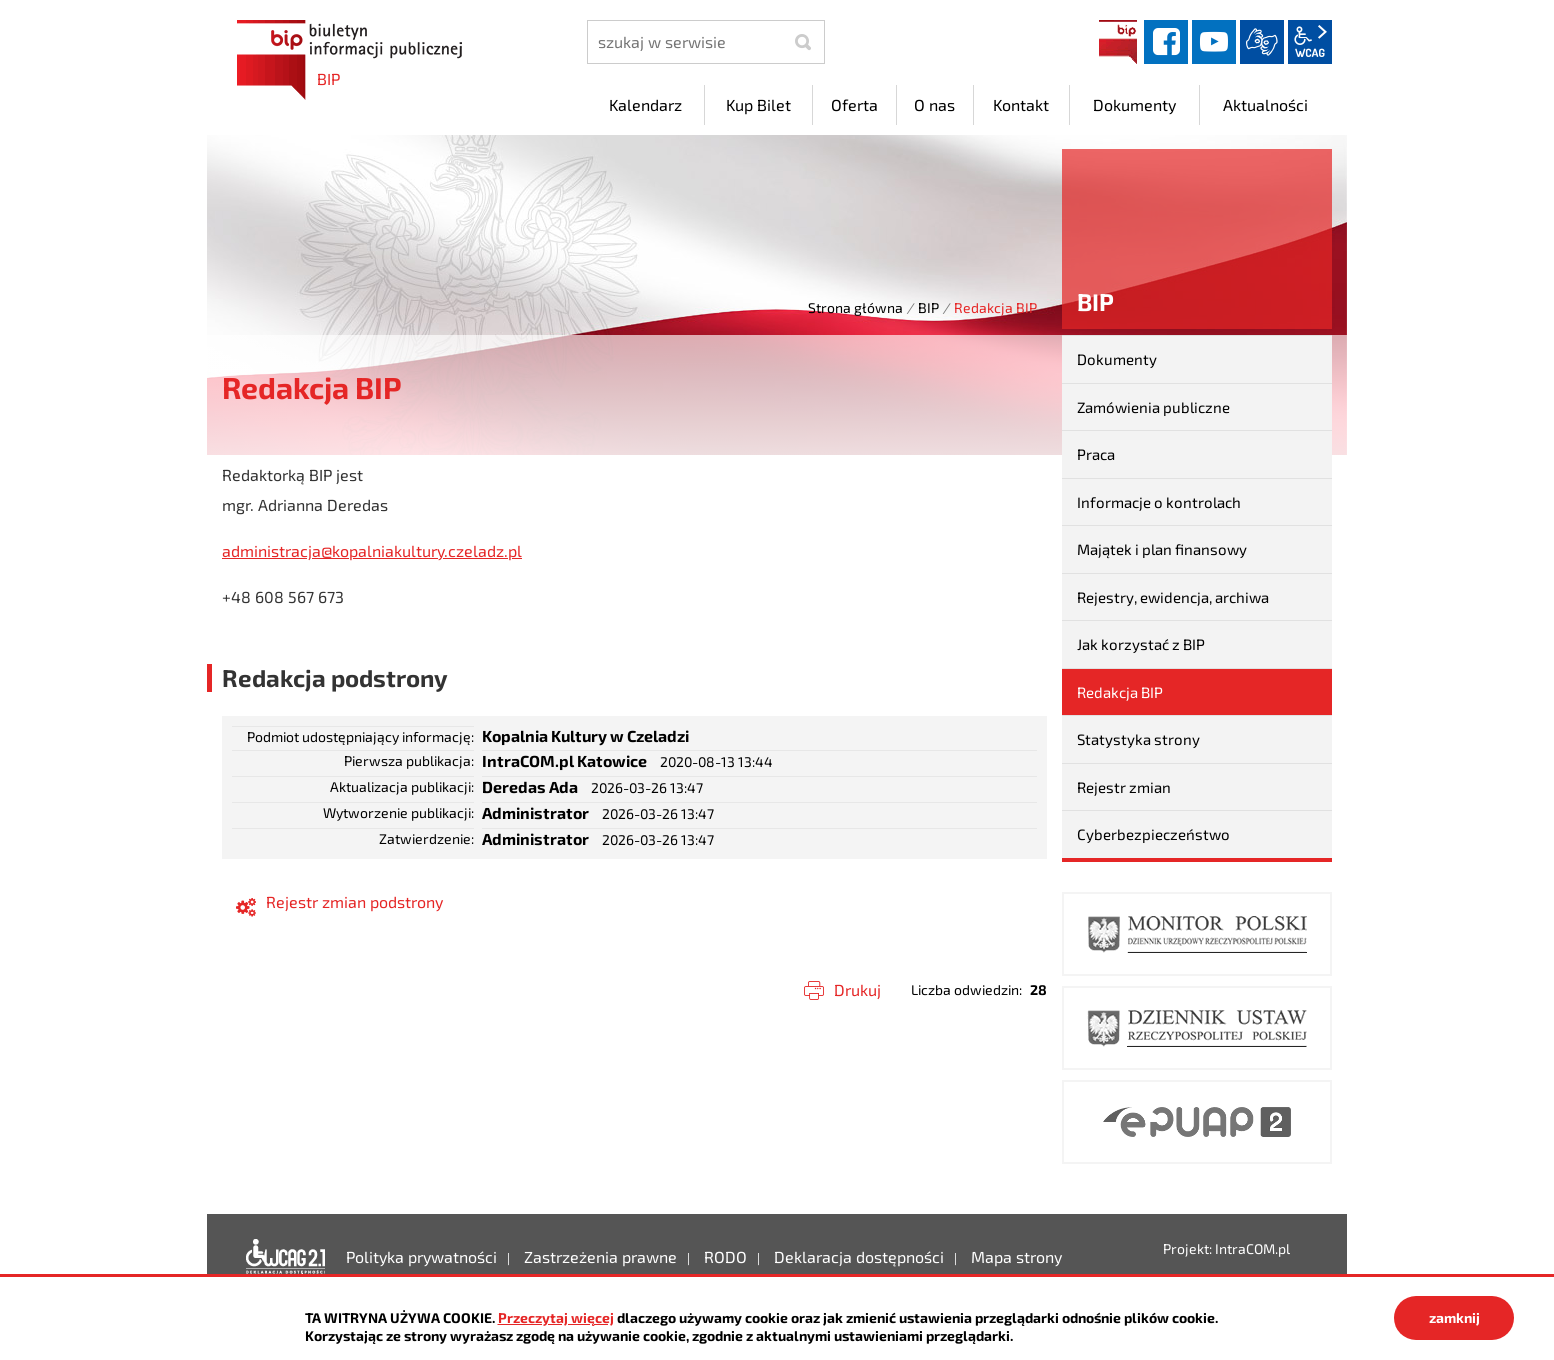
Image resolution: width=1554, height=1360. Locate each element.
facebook (1166, 42)
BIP (1118, 42)
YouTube (1214, 42)
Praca (1096, 454)
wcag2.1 (1310, 42)
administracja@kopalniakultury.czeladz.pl (372, 550)
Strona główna (855, 307)
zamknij (1454, 1317)
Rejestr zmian (1124, 787)
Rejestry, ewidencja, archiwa (1173, 597)
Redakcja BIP (1120, 692)
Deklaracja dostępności (286, 1257)
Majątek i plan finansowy (1162, 549)
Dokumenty (1117, 359)
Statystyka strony (1138, 739)
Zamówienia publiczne (1153, 407)
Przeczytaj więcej (556, 1317)
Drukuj (857, 989)
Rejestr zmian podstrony (354, 901)
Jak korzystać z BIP (1141, 644)
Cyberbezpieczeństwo (1153, 834)
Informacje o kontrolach (1159, 502)
